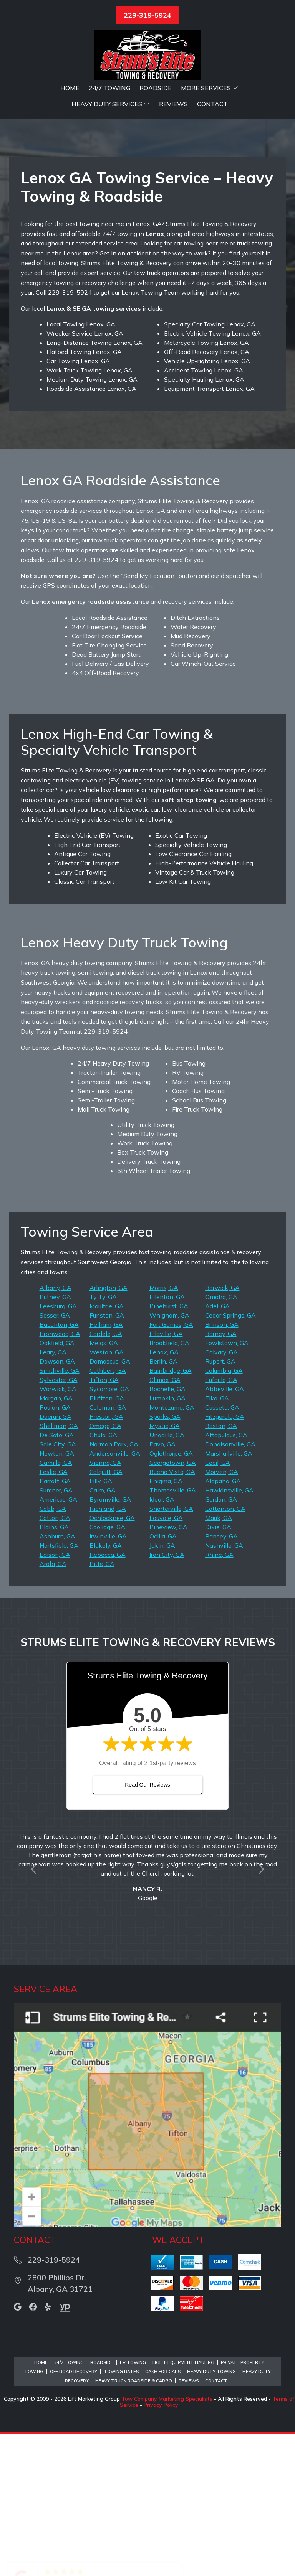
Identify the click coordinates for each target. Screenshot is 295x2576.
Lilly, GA (100, 1623)
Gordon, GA (221, 1641)
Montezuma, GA (171, 1549)
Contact (212, 104)
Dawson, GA (57, 1503)
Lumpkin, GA (167, 1540)
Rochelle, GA (167, 1531)
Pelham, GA (106, 1467)
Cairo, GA (102, 1632)
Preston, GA (106, 1559)
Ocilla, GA (163, 1678)
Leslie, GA (54, 1614)
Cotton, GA (55, 1660)
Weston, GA (106, 1494)
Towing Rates (121, 2514)
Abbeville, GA (224, 1531)
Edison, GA (55, 1697)
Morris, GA (163, 1430)
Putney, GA (55, 1439)
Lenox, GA (164, 1494)
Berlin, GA (163, 1503)
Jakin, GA (162, 1688)
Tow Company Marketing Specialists (166, 2541)
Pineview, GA (168, 1669)
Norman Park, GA (113, 1586)
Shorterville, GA (171, 1651)
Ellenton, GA (167, 1439)
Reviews (173, 104)
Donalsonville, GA (230, 1586)
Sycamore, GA (109, 1531)
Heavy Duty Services (110, 104)
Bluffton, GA (106, 1540)
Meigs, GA (103, 1485)
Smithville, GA (60, 1513)
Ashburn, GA (57, 1678)
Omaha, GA (221, 1439)
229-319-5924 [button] (147, 15)
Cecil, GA (217, 1605)
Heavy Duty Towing (211, 2514)
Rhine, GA (219, 1697)
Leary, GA (53, 1494)
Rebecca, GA (107, 1697)
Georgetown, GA (172, 1605)
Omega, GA (105, 1568)
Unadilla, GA (166, 1577)
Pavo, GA (162, 1586)
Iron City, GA (166, 1697)
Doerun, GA (55, 1559)
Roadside (155, 88)
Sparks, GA (165, 1559)
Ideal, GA (161, 1641)
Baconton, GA (59, 1467)
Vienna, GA (105, 1605)
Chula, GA (103, 1577)
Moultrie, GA (106, 1448)
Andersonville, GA (114, 1595)
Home (70, 88)
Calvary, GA (221, 1494)
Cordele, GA (105, 1476)
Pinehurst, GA (168, 1448)
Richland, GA (107, 1651)
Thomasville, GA (172, 1632)
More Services (210, 88)
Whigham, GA (169, 1457)
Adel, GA (217, 1448)
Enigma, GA (165, 1623)
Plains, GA (54, 1669)
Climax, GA (165, 1522)
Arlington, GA (108, 1430)
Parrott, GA (55, 1623)
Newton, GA (57, 1595)
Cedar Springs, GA (230, 1457)
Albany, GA (55, 1430)
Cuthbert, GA (107, 1513)
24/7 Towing (109, 88)
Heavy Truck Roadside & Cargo (133, 2523)
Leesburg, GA (58, 1448)
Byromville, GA (110, 1641)
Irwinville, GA (108, 1678)
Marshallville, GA (228, 1595)
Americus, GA (58, 1641)
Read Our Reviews (147, 1927)
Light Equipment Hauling (183, 2504)
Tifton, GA (104, 1522)
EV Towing (133, 2504)
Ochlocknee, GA (112, 1660)
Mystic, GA (164, 1568)
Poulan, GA (55, 1549)
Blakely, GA (105, 1688)
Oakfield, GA (57, 1485)
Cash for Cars (163, 2514)
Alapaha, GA (223, 1623)
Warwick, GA (58, 1531)
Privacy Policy (161, 2547)
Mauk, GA (218, 1660)
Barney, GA (221, 1476)
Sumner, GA (56, 1632)
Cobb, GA (53, 1651)
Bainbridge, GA (170, 1513)
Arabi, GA (53, 1706)
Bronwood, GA (60, 1476)
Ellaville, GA (166, 1476)
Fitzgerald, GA (224, 1559)
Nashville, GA (224, 1688)
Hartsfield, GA (59, 1688)
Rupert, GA (220, 1503)
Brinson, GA (222, 1467)
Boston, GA (221, 1568)
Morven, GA (221, 1614)
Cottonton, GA (225, 1651)
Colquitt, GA (106, 1614)
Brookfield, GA (169, 1485)
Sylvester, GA (59, 1522)
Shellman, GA (59, 1568)
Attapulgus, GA (226, 1577)
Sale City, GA (58, 1586)
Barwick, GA (222, 1430)
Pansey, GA (221, 1678)
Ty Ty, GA (103, 1439)
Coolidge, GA (107, 1669)
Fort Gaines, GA (171, 1467)
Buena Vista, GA (172, 1614)
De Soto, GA (57, 1577)
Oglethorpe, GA (171, 1595)
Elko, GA (217, 1540)
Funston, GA (106, 1457)
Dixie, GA (218, 1669)
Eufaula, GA (221, 1522)
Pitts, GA (101, 1706)
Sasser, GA (55, 1457)
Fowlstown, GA (227, 1485)
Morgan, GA (56, 1540)
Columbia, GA (224, 1513)
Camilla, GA (56, 1605)
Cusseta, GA (222, 1549)
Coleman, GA (107, 1549)
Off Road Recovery (73, 2514)
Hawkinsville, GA (229, 1632)
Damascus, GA (109, 1503)
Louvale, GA (166, 1660)
